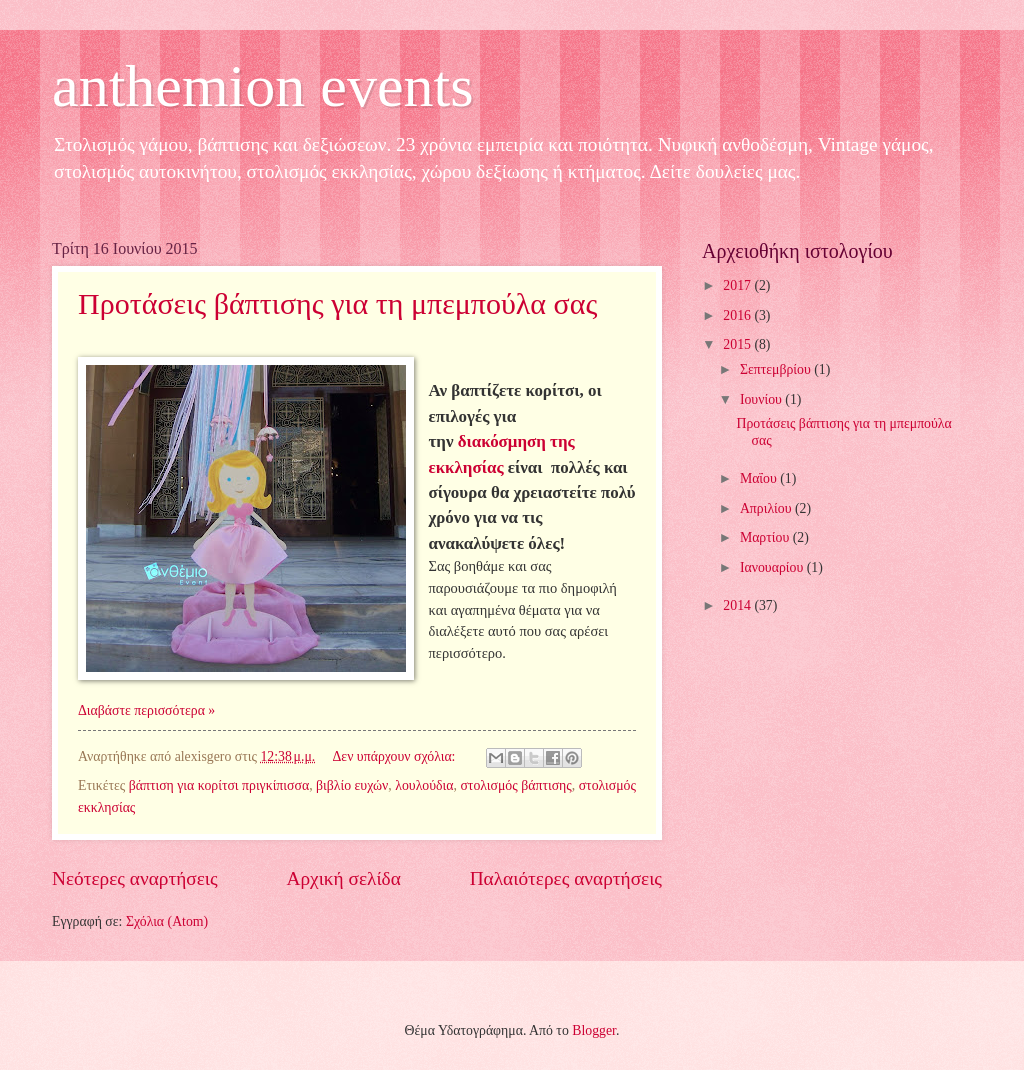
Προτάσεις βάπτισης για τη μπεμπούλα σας (337, 303)
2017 (738, 285)
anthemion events (263, 86)
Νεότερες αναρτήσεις (135, 878)
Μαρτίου (766, 537)
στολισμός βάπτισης (515, 785)
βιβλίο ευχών (352, 785)
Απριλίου (767, 508)
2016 (738, 315)
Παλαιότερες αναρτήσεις (566, 878)
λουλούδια (424, 785)
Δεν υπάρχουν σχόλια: (396, 756)
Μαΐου (760, 478)
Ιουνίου (762, 399)
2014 (738, 605)
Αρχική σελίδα (344, 878)
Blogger (594, 1030)
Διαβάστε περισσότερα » (146, 710)
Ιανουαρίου (773, 567)
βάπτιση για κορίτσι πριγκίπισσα (219, 785)
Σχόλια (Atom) (167, 921)
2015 (738, 344)
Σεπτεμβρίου (777, 369)
